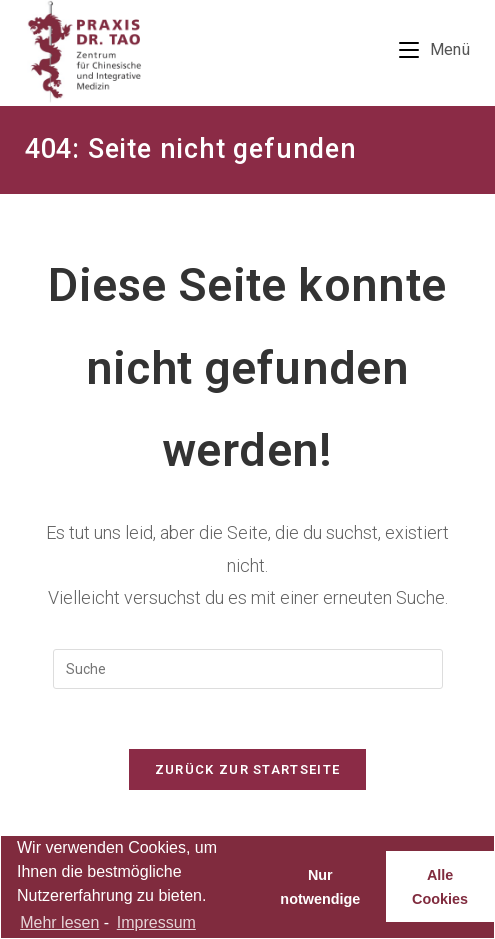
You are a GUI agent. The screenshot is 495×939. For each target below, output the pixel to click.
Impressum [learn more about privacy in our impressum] (156, 922)
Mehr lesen (59, 922)
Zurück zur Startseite (247, 769)
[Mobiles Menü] (434, 49)
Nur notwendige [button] (320, 887)
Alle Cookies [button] (440, 887)
